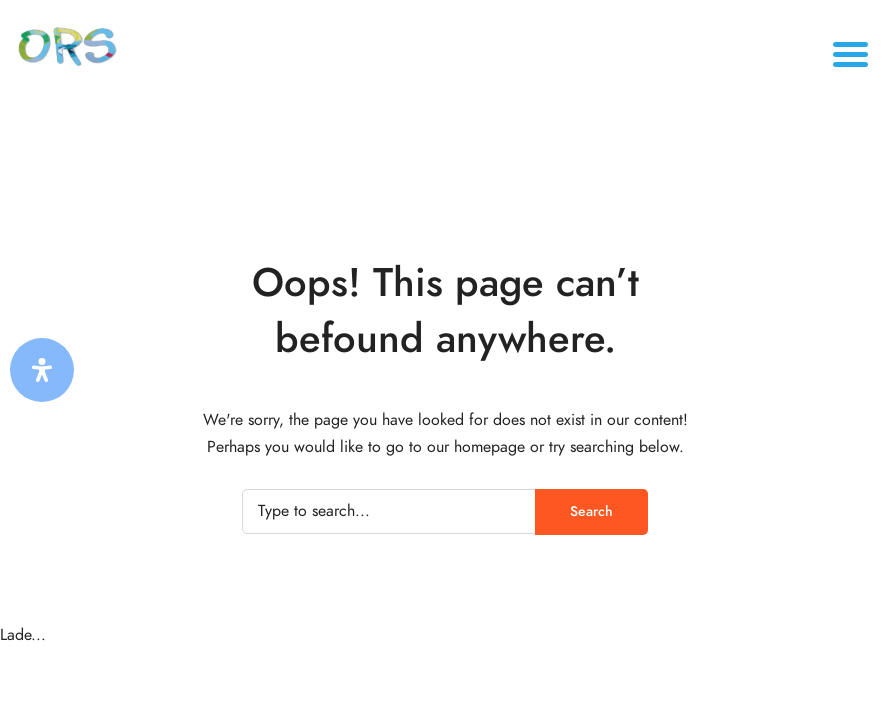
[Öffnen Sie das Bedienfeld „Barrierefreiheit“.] (42, 370)
